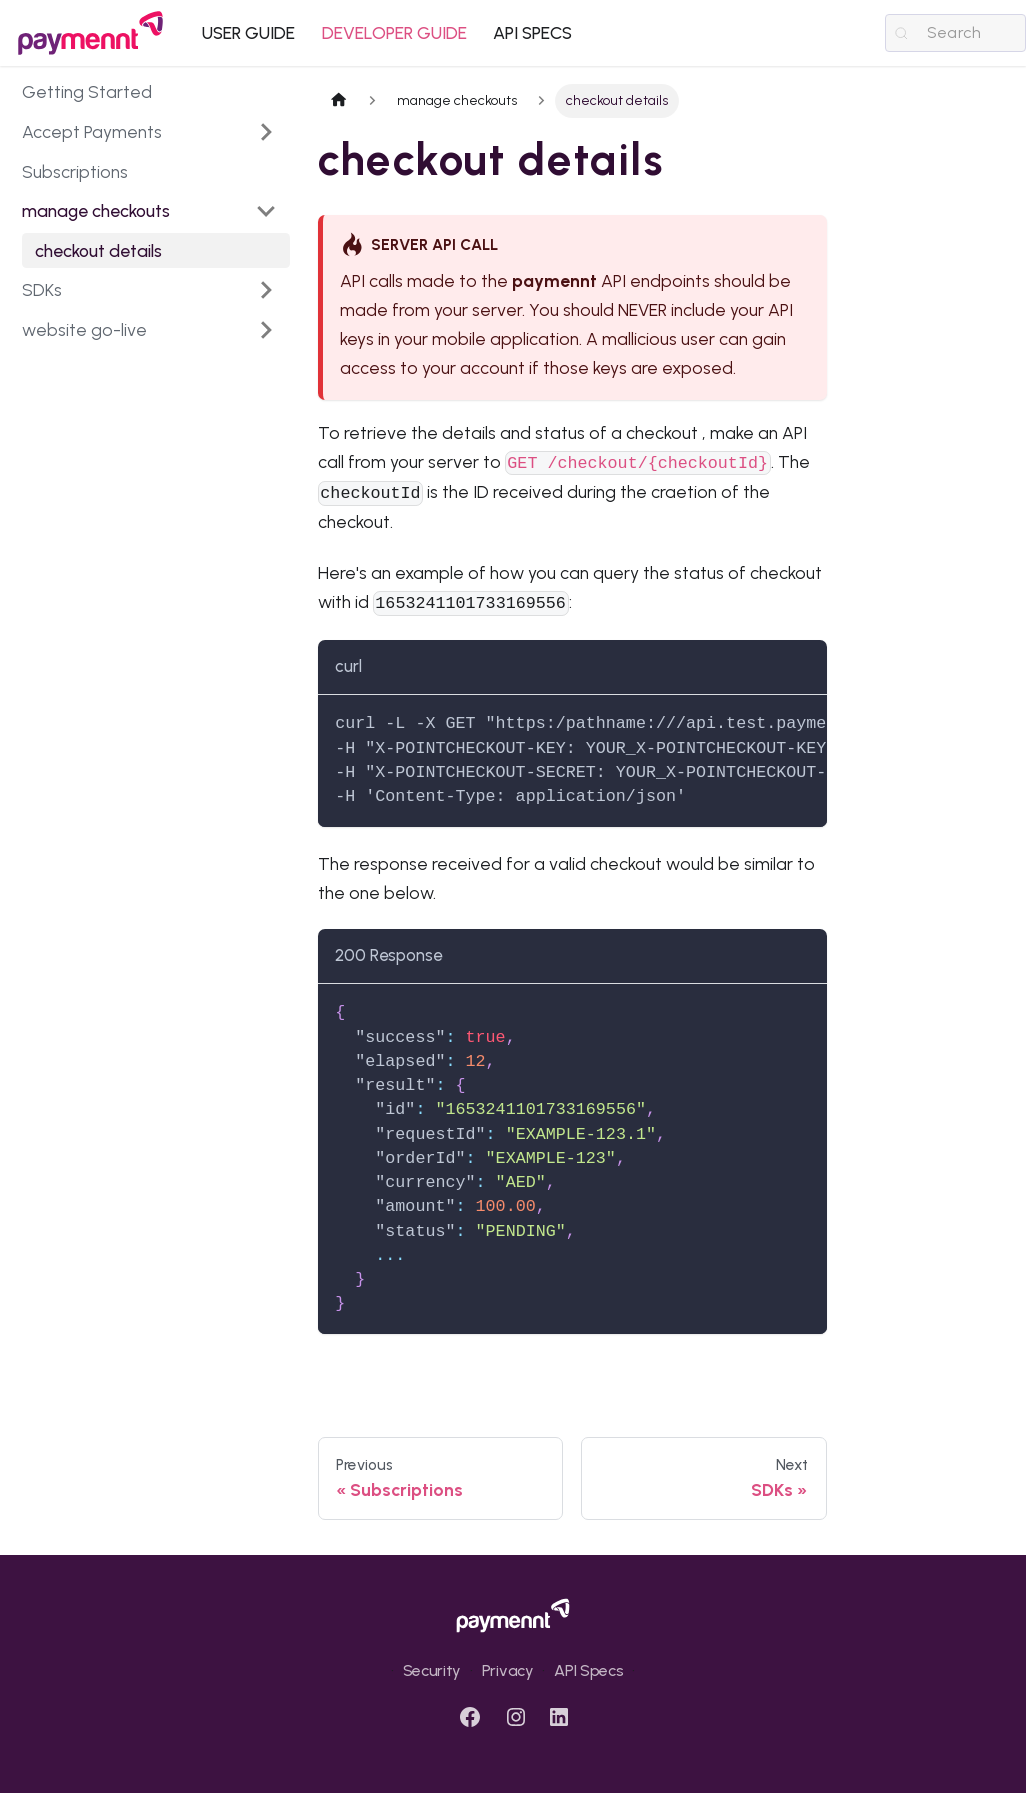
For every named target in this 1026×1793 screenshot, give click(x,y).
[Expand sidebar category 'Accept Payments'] (266, 131)
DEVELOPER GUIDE (394, 32)
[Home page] (339, 101)
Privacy (508, 1670)
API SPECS (532, 32)
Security (432, 1670)
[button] (149, 211)
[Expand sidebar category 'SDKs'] (266, 290)
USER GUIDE (248, 32)
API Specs (588, 1670)
